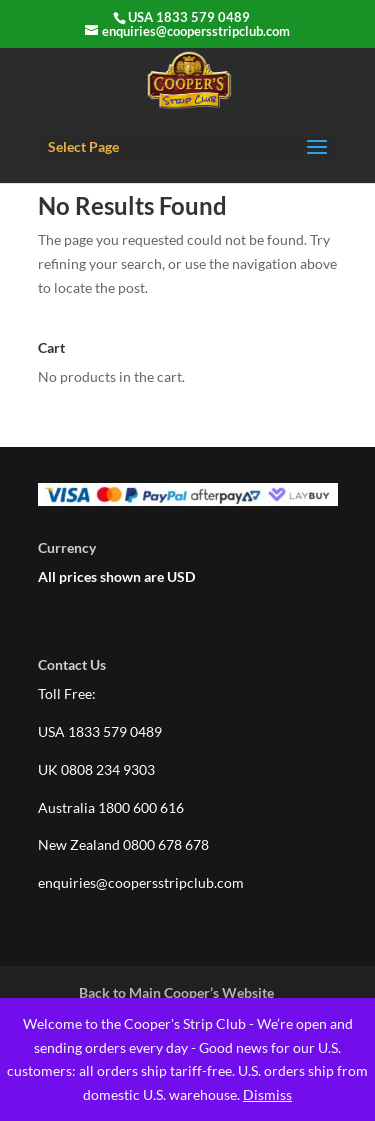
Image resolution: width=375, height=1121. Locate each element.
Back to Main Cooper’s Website (176, 992)
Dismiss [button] (267, 1094)
